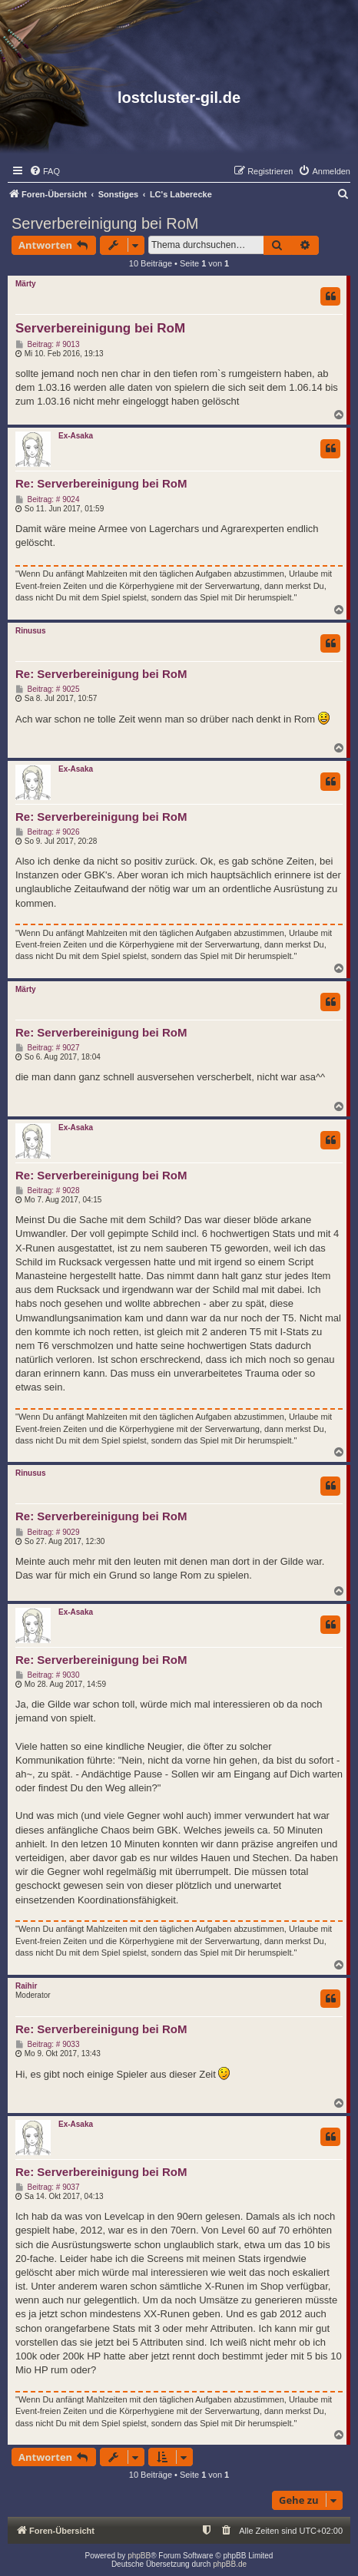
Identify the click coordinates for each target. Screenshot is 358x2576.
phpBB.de (230, 2564)
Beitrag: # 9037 (47, 2187)
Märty (25, 283)
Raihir (26, 1986)
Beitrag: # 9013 (47, 344)
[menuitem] (44, 171)
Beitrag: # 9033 (47, 2044)
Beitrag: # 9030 (47, 1675)
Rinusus (30, 631)
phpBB (139, 2555)
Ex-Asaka (75, 436)
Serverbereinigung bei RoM (105, 223)
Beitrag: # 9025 (47, 689)
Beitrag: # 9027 (47, 1048)
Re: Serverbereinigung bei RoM (101, 483)
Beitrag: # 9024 (47, 499)
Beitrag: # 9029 (47, 1532)
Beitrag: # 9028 (47, 1190)
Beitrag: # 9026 (47, 832)
